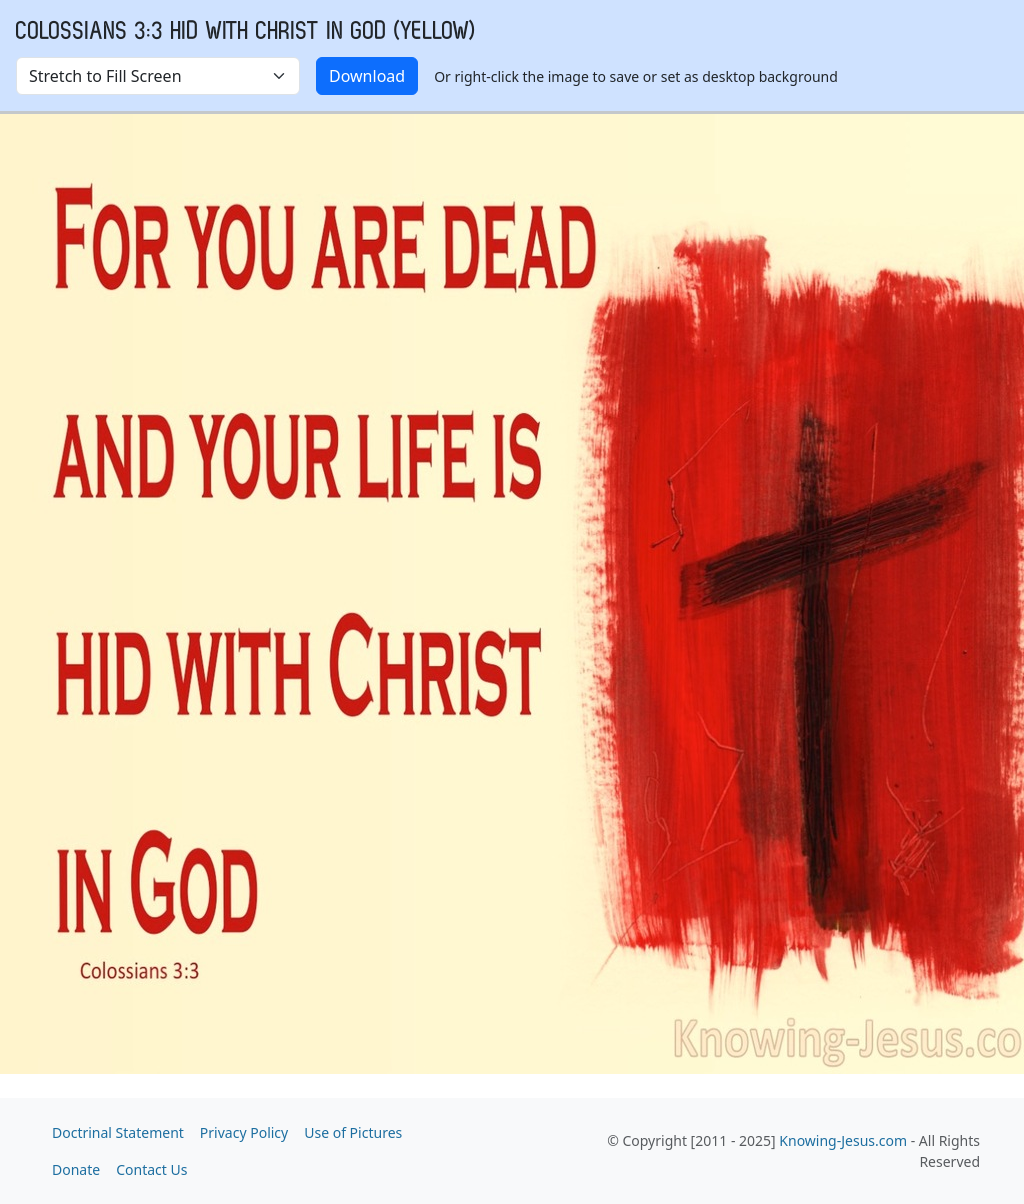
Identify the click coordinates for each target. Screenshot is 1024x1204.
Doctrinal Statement (118, 1132)
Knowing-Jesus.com (843, 1140)
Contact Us (151, 1169)
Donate (76, 1169)
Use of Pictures (353, 1132)
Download (367, 76)
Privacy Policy (244, 1132)
